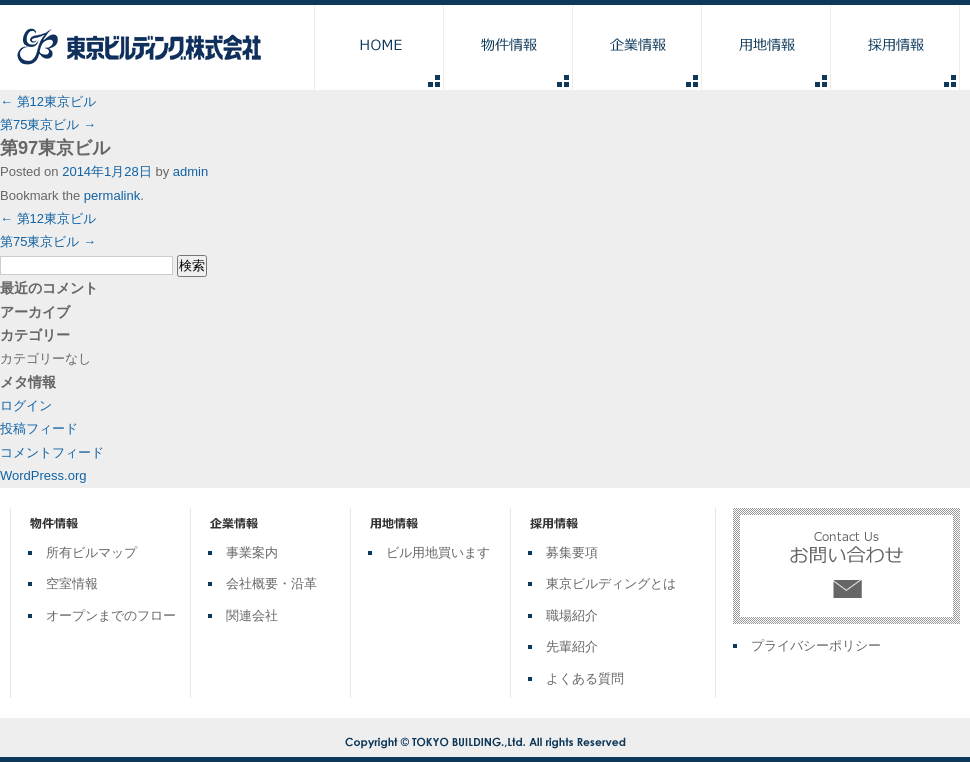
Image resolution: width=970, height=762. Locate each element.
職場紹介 (572, 615)
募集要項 (572, 552)
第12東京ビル (48, 101)
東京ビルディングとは (611, 583)
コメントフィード (52, 452)
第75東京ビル (48, 124)
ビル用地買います (438, 552)
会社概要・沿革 (271, 583)
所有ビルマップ (91, 552)
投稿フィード (39, 428)
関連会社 (252, 615)
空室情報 (72, 583)
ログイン (26, 405)
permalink (112, 195)
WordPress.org (43, 475)
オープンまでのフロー (111, 615)
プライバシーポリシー (816, 645)
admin (190, 171)
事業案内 (252, 552)
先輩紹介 (572, 646)
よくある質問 (585, 678)
